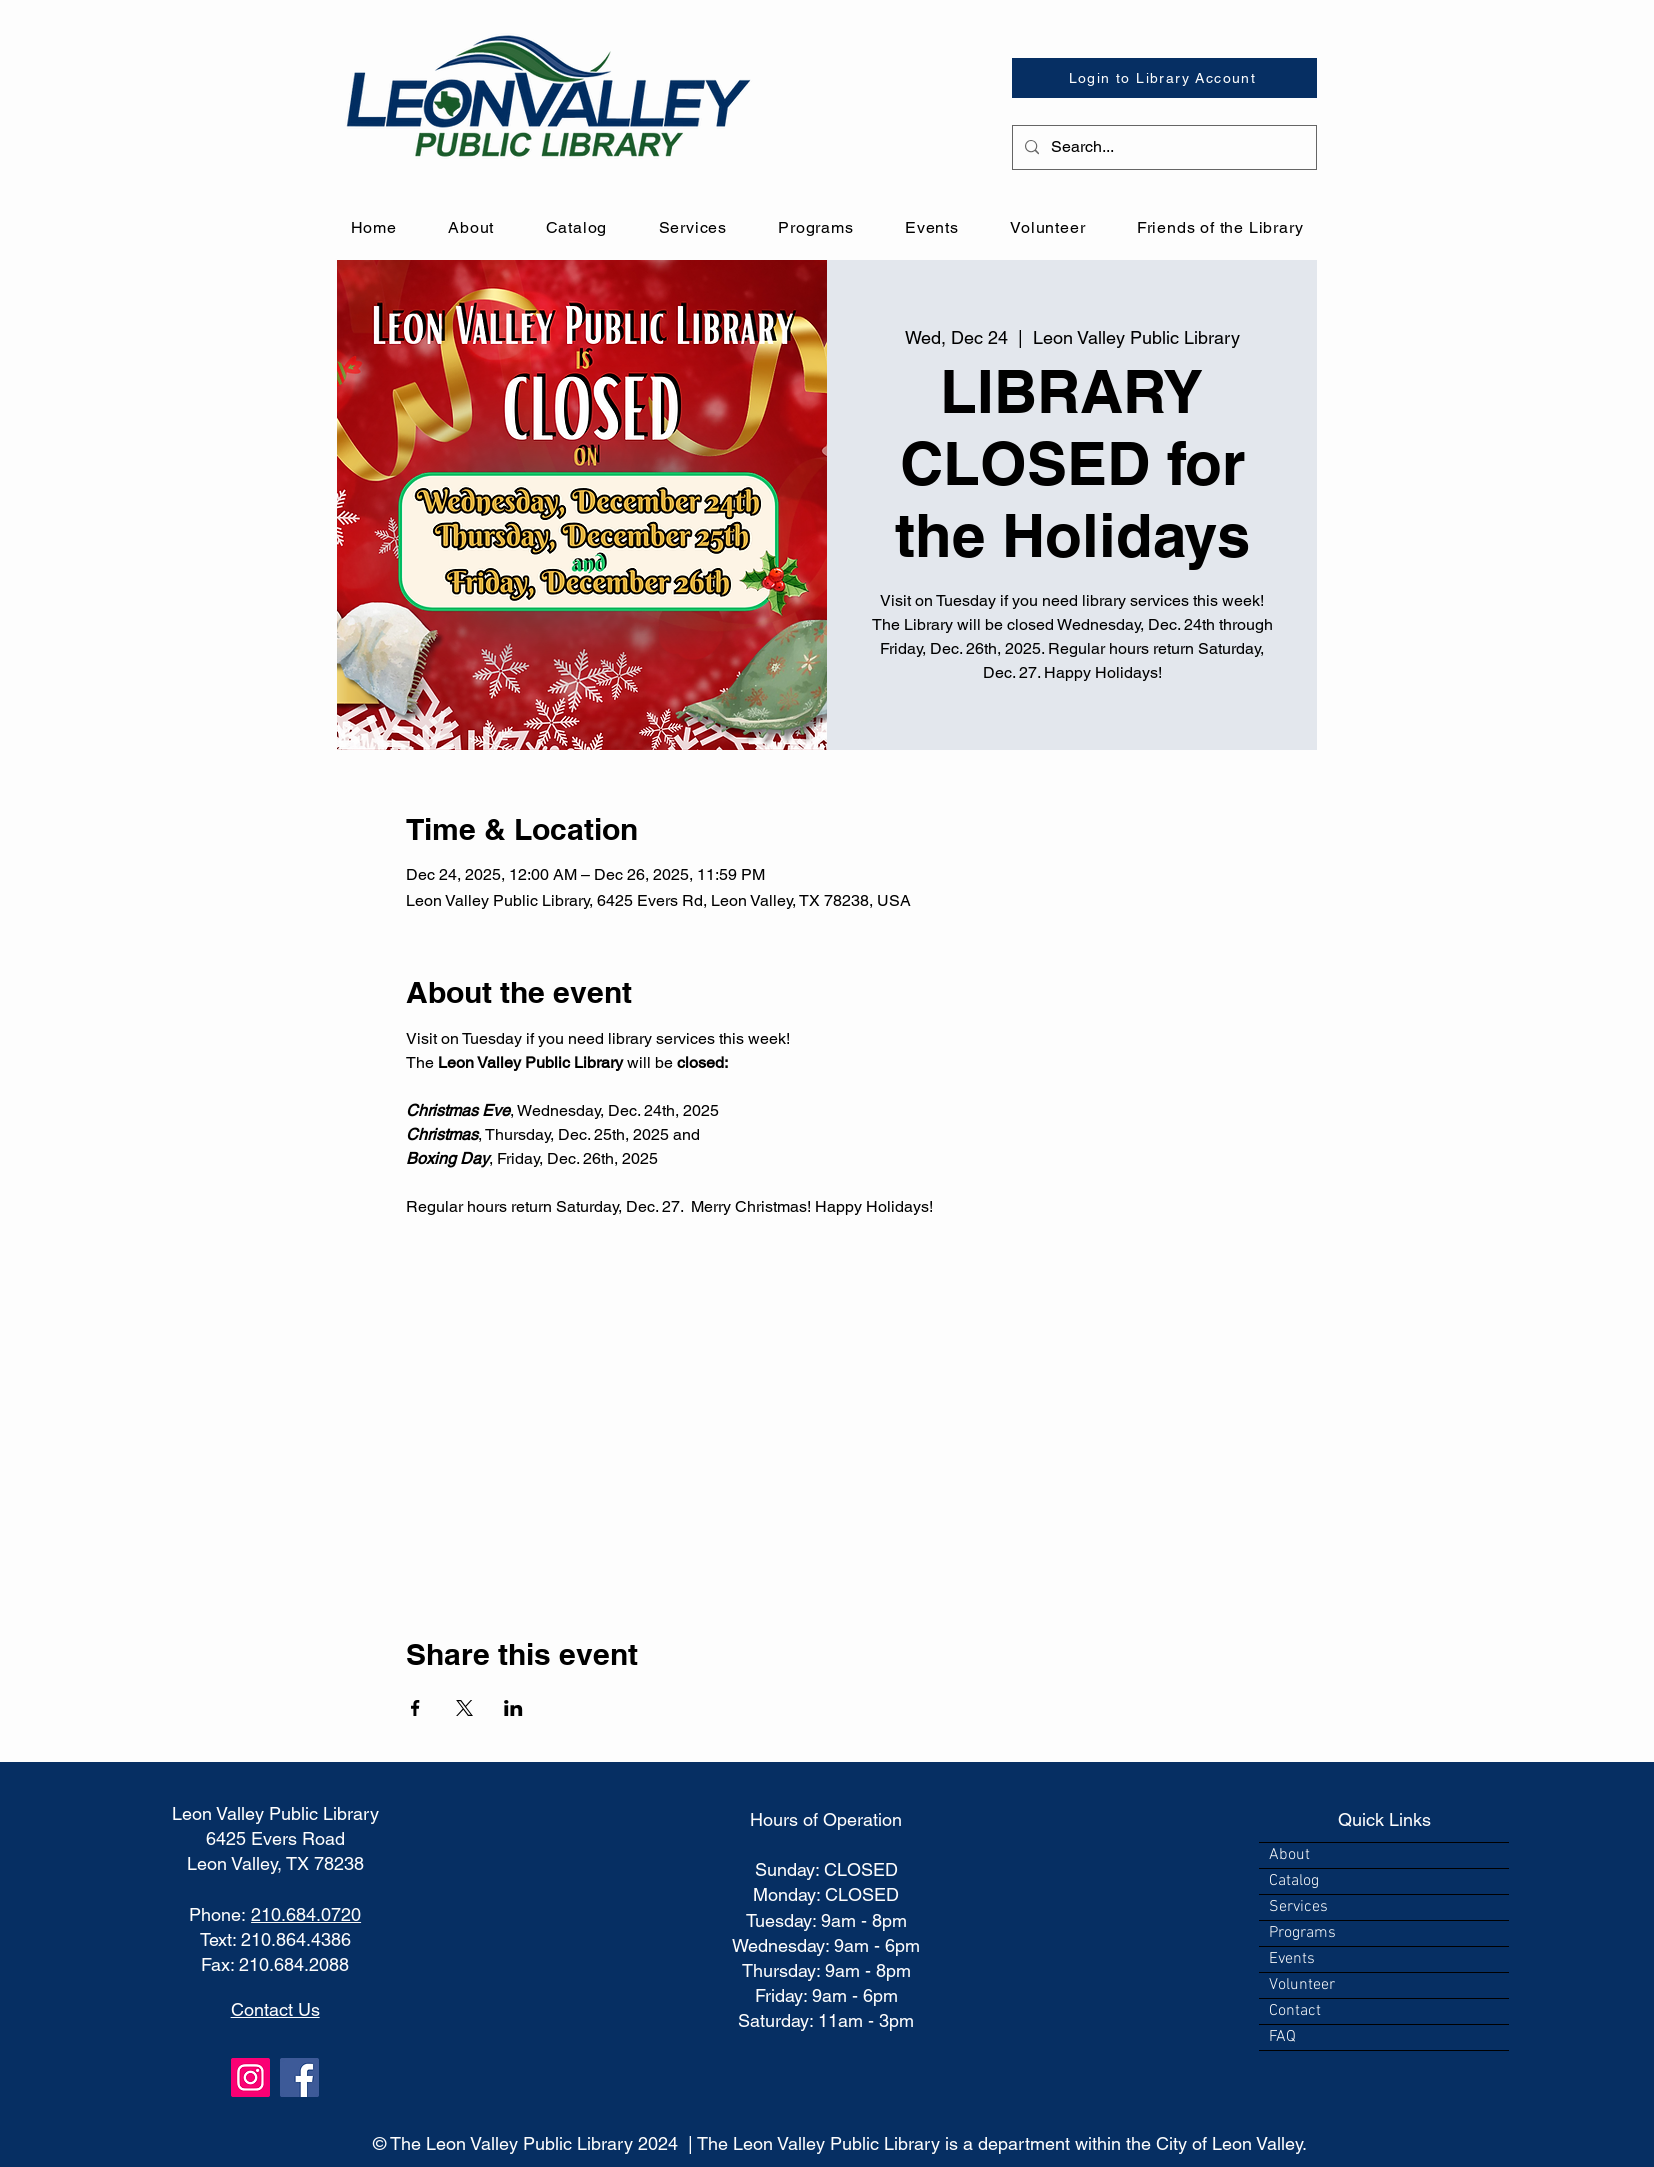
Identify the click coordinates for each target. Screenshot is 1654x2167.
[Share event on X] (464, 1708)
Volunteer (1302, 1985)
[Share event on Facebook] (415, 1708)
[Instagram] (250, 2077)
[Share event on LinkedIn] (513, 1708)
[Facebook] (299, 2077)
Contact (1295, 2011)
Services (1298, 1907)
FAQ (1282, 2037)
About (1289, 1855)
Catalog (1294, 1881)
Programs (1302, 1933)
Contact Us (275, 2009)
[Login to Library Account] (1164, 78)
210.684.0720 (306, 1914)
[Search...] (1162, 147)
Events (1292, 1959)
